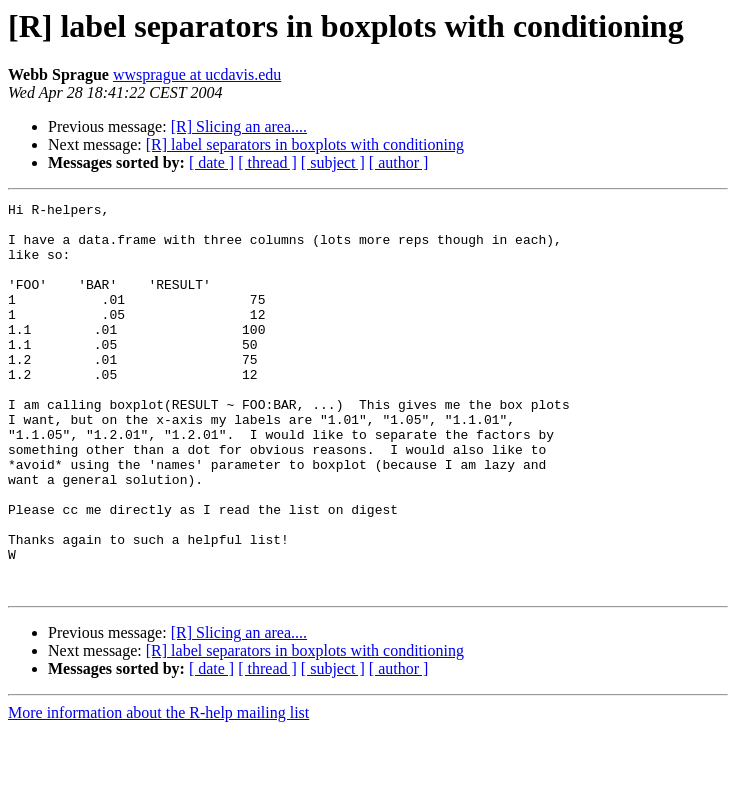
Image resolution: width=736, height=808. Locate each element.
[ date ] (211, 162)
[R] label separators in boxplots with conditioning (305, 144)
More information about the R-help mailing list (158, 790)
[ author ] (399, 162)
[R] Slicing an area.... (239, 126)
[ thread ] (267, 162)
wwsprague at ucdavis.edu (197, 74)
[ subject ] (333, 162)
